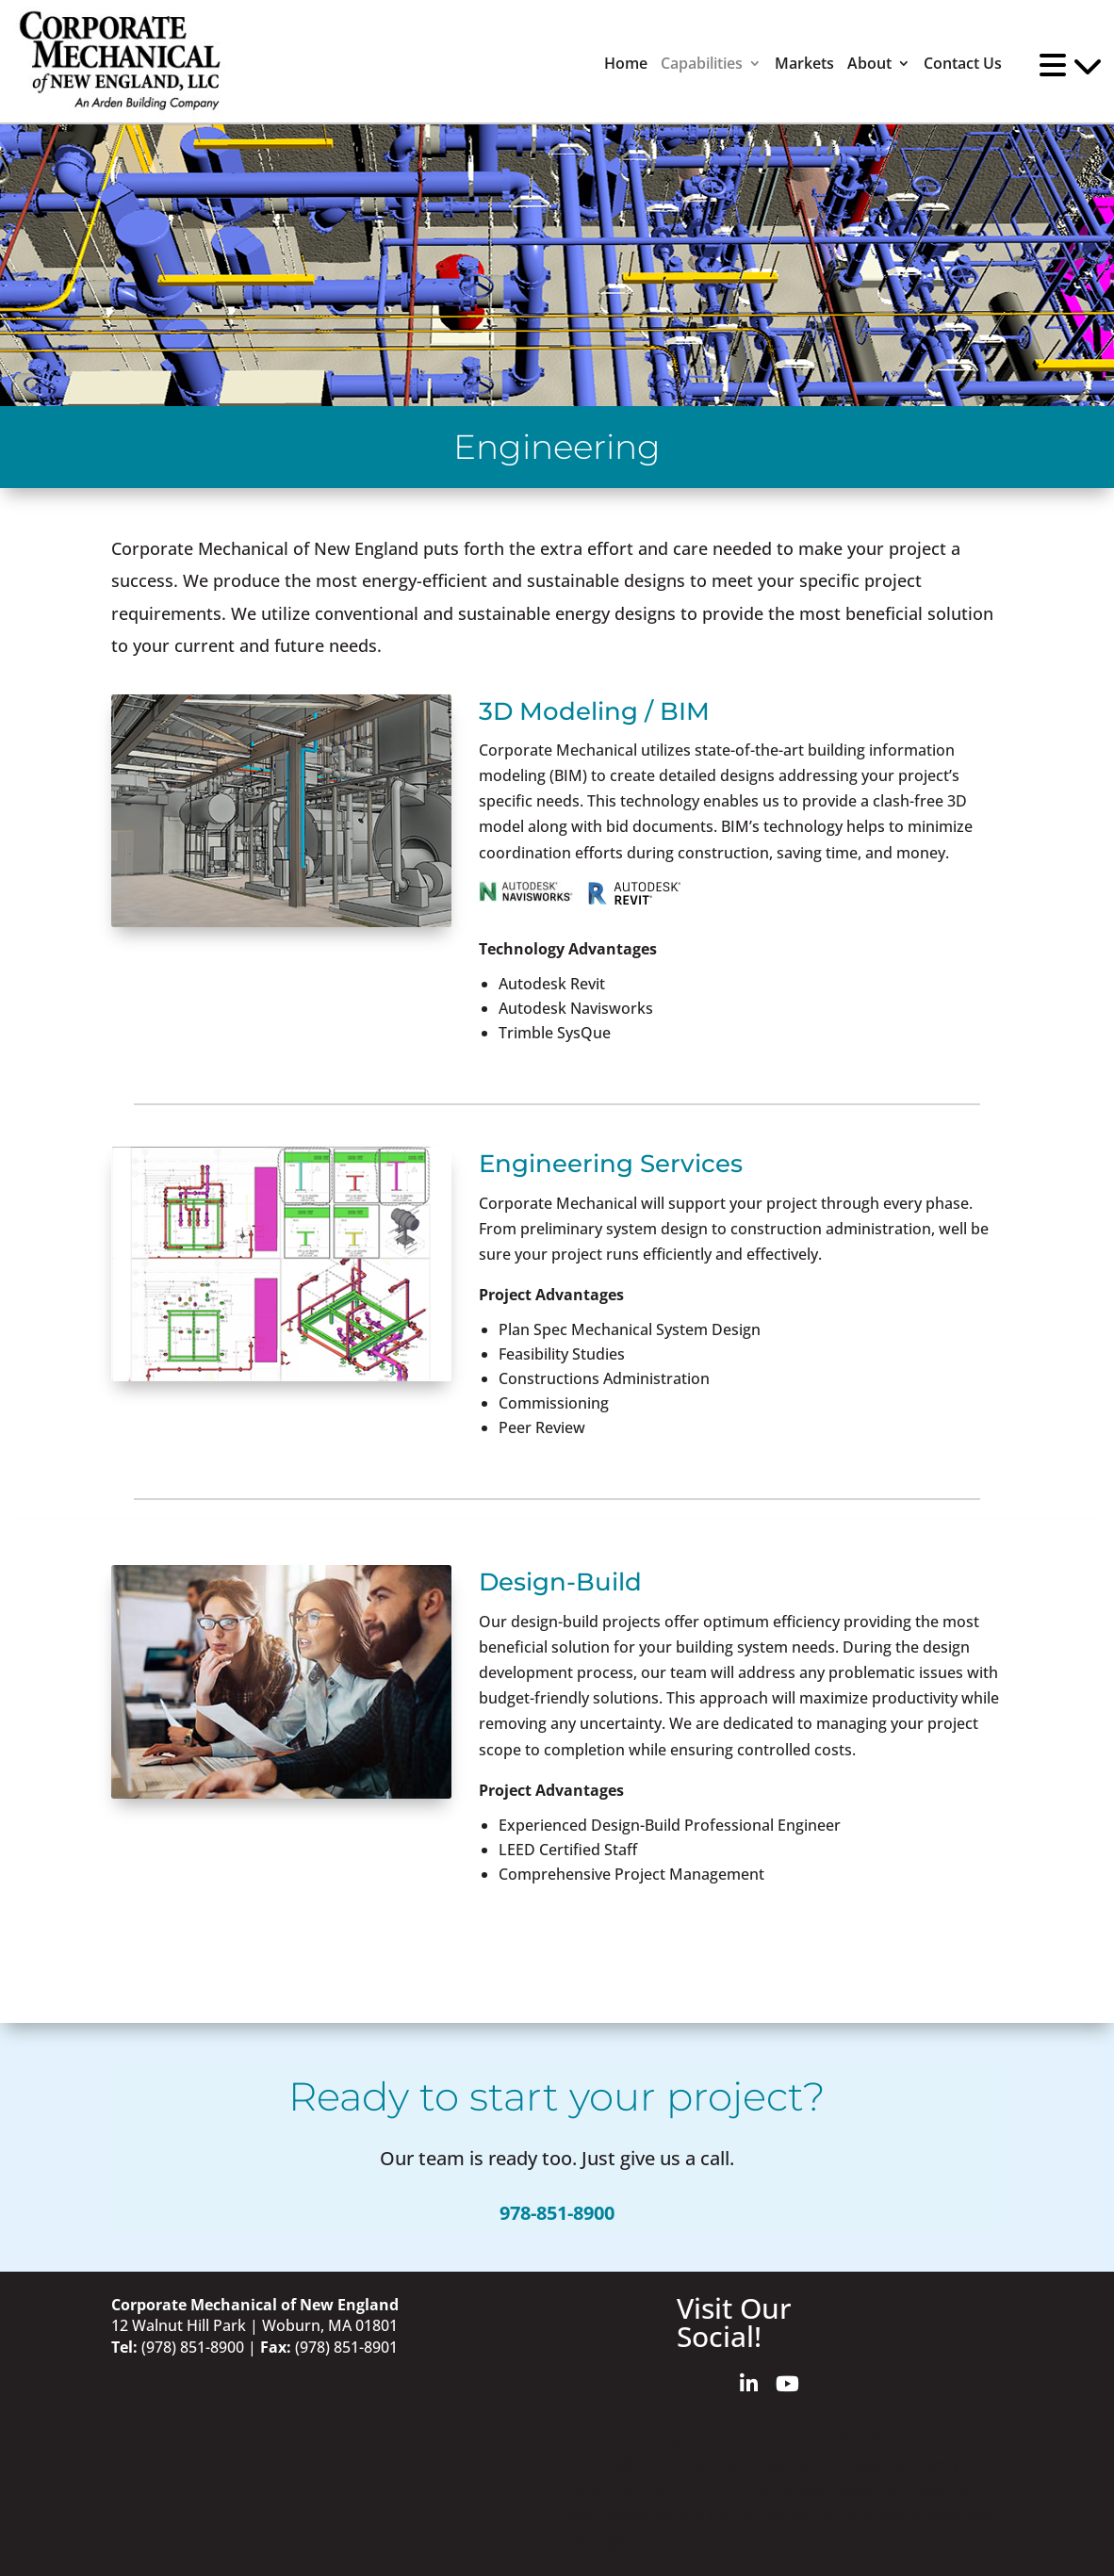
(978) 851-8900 (192, 2347)
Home (625, 63)
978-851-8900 (557, 2212)
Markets (804, 63)
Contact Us (963, 63)
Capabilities (702, 63)
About (869, 63)
